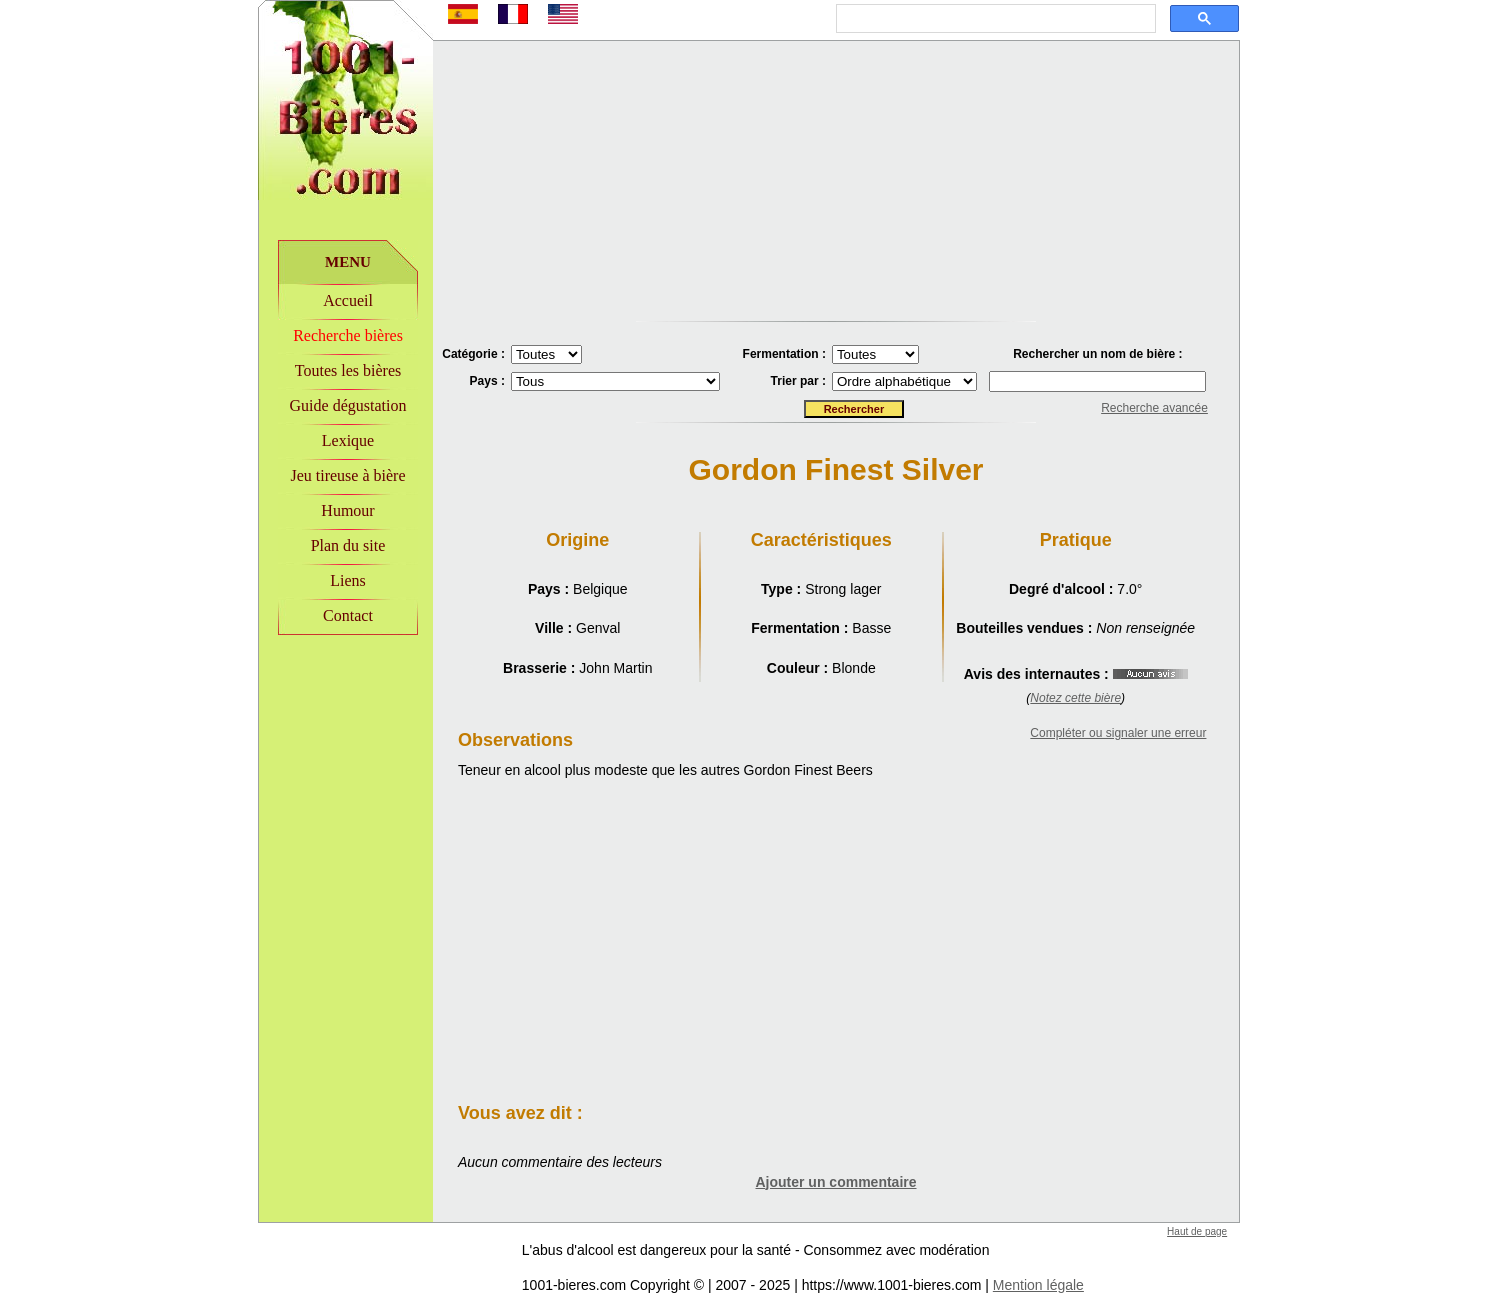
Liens (348, 580)
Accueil (348, 300)
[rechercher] (994, 19)
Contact (348, 615)
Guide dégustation (348, 405)
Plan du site (348, 545)
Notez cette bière (1075, 698)
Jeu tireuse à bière (347, 475)
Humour (347, 510)
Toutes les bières (348, 370)
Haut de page (1197, 1231)
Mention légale (1038, 1285)
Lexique (348, 440)
